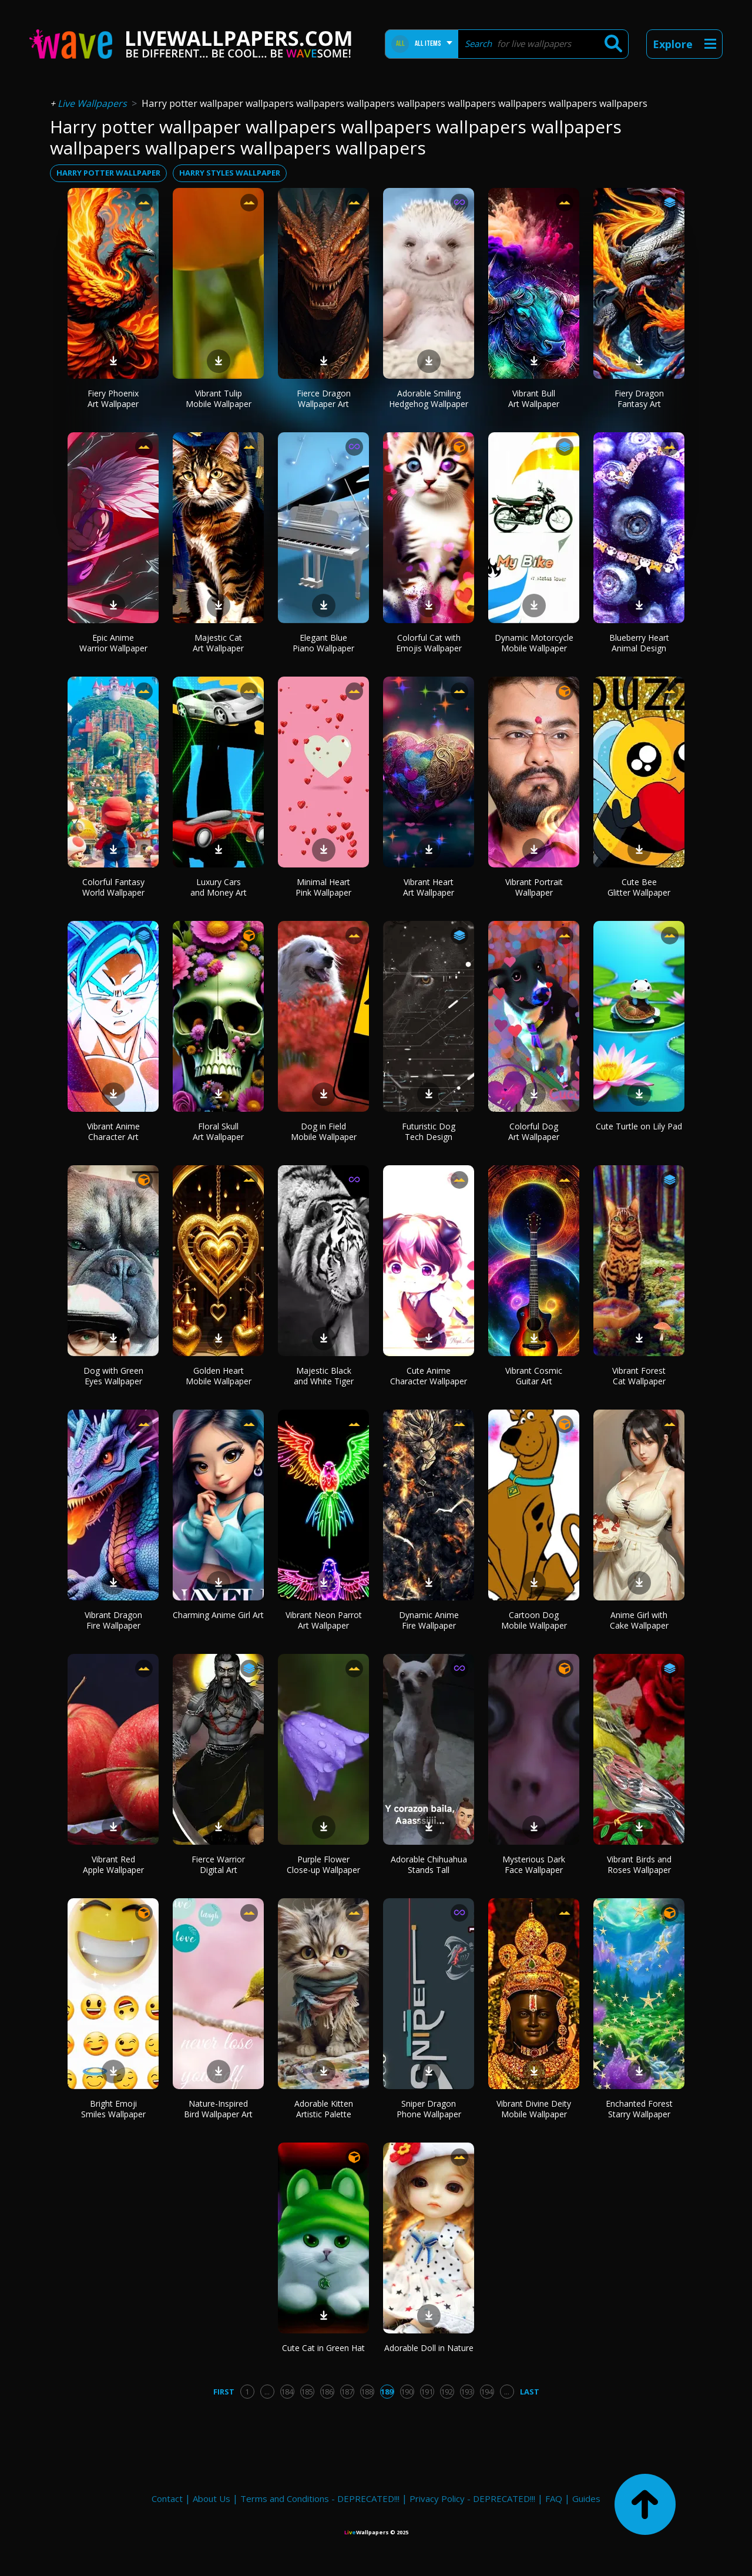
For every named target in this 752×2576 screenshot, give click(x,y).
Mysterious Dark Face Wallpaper (533, 1864)
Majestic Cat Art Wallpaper (218, 643)
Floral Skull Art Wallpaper (218, 1131)
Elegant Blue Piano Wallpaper (323, 643)
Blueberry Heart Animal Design (639, 643)
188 (367, 2391)
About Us (211, 2498)
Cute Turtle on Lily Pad (639, 1126)
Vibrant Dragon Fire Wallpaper (113, 1620)
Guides (586, 2498)
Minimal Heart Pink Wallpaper (323, 887)
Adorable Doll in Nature (429, 2347)
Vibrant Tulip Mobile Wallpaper (218, 398)
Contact (167, 2498)
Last (529, 2391)
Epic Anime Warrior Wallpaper (113, 643)
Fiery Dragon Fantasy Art (639, 398)
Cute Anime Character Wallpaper (428, 1376)
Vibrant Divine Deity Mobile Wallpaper (533, 2109)
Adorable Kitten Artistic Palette (323, 2109)
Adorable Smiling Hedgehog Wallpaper (428, 398)
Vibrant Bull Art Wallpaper (533, 398)
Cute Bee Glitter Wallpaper (638, 887)
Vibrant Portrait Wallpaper (534, 887)
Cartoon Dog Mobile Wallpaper (534, 1620)
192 (447, 2391)
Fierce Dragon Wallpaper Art (324, 398)
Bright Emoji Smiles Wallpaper (113, 2109)
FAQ (553, 2498)
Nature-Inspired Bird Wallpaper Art (218, 2109)
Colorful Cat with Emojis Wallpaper (429, 643)
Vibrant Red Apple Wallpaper (113, 1864)
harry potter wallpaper (108, 172)
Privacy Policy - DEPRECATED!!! (472, 2498)
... (267, 2391)
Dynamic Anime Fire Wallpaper (429, 1620)
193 (467, 2391)
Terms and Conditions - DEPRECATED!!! (320, 2498)
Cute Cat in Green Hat (323, 2347)
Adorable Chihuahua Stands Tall (429, 1864)
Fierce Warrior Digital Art (218, 1864)
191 (427, 2391)
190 (407, 2391)
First (223, 2391)
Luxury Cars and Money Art (218, 887)
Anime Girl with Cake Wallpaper (639, 1620)
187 (347, 2391)
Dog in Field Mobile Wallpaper (324, 1131)
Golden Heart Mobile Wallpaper (218, 1376)
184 (287, 2391)
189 (387, 2391)
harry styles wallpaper (229, 172)
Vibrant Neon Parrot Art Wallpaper (324, 1620)
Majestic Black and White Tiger (324, 1376)
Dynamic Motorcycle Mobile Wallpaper (534, 643)
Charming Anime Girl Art (218, 1614)
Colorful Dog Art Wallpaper (533, 1131)
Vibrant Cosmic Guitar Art (533, 1376)
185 (307, 2391)
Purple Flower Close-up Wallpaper (323, 1864)
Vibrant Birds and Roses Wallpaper (639, 1864)
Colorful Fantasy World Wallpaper (113, 887)
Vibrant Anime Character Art (113, 1131)
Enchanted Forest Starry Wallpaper (639, 2109)
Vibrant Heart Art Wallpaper (428, 887)
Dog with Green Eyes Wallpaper (113, 1376)
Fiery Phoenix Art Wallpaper (113, 398)
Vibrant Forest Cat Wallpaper (639, 1376)
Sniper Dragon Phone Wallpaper (429, 2109)
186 (327, 2391)
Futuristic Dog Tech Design (428, 1131)
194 (487, 2391)
